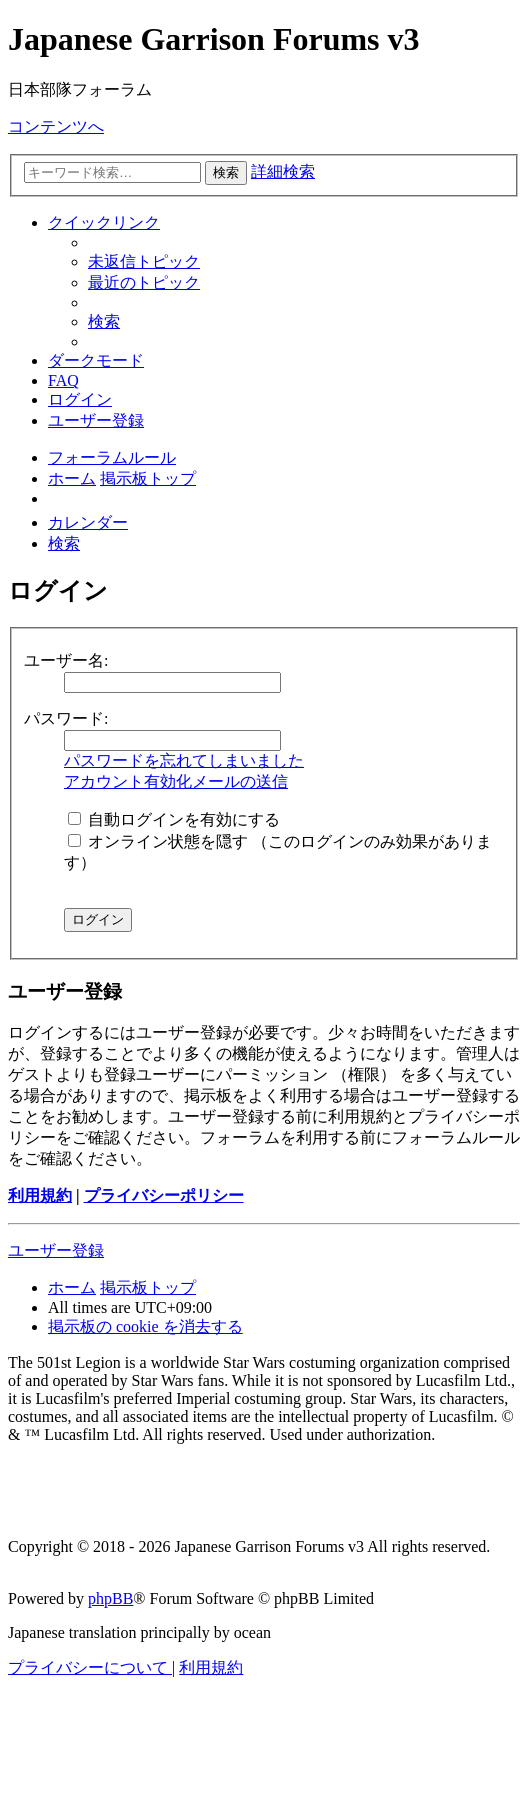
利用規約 (40, 1195)
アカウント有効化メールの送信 (176, 781)
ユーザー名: (66, 660)
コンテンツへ (56, 126)
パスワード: (66, 718)
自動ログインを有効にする (174, 819)
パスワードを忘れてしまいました (184, 760)
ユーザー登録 (56, 1250)
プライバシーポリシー (164, 1195)
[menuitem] (144, 261)
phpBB (110, 1598)
